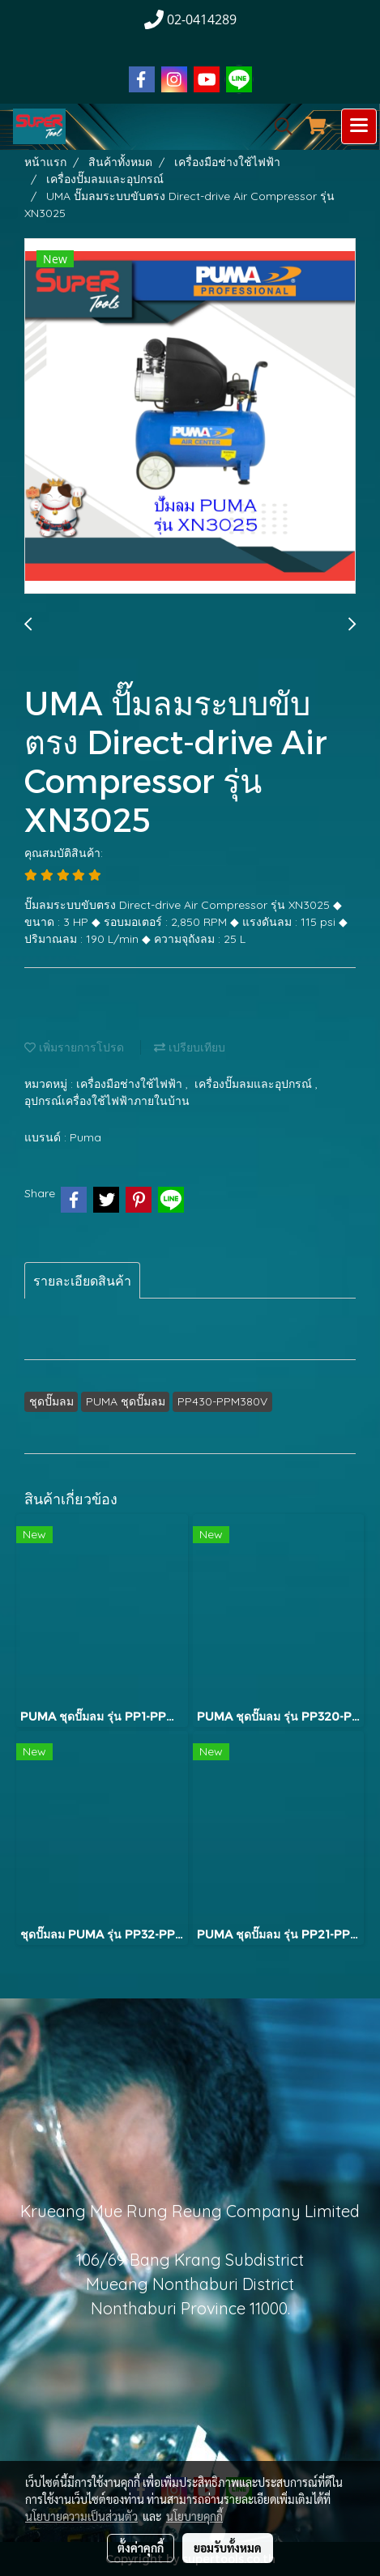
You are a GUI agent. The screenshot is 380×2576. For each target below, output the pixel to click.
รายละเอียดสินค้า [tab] (82, 1281)
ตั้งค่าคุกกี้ (140, 2547)
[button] (278, 126)
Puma (85, 1137)
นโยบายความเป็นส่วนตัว (81, 2516)
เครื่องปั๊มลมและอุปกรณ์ (254, 1084)
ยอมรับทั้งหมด (228, 2547)
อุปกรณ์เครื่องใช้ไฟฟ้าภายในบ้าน (107, 1101)
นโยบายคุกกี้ (194, 2516)
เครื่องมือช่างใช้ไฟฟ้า (131, 1084)
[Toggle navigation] (359, 126)
